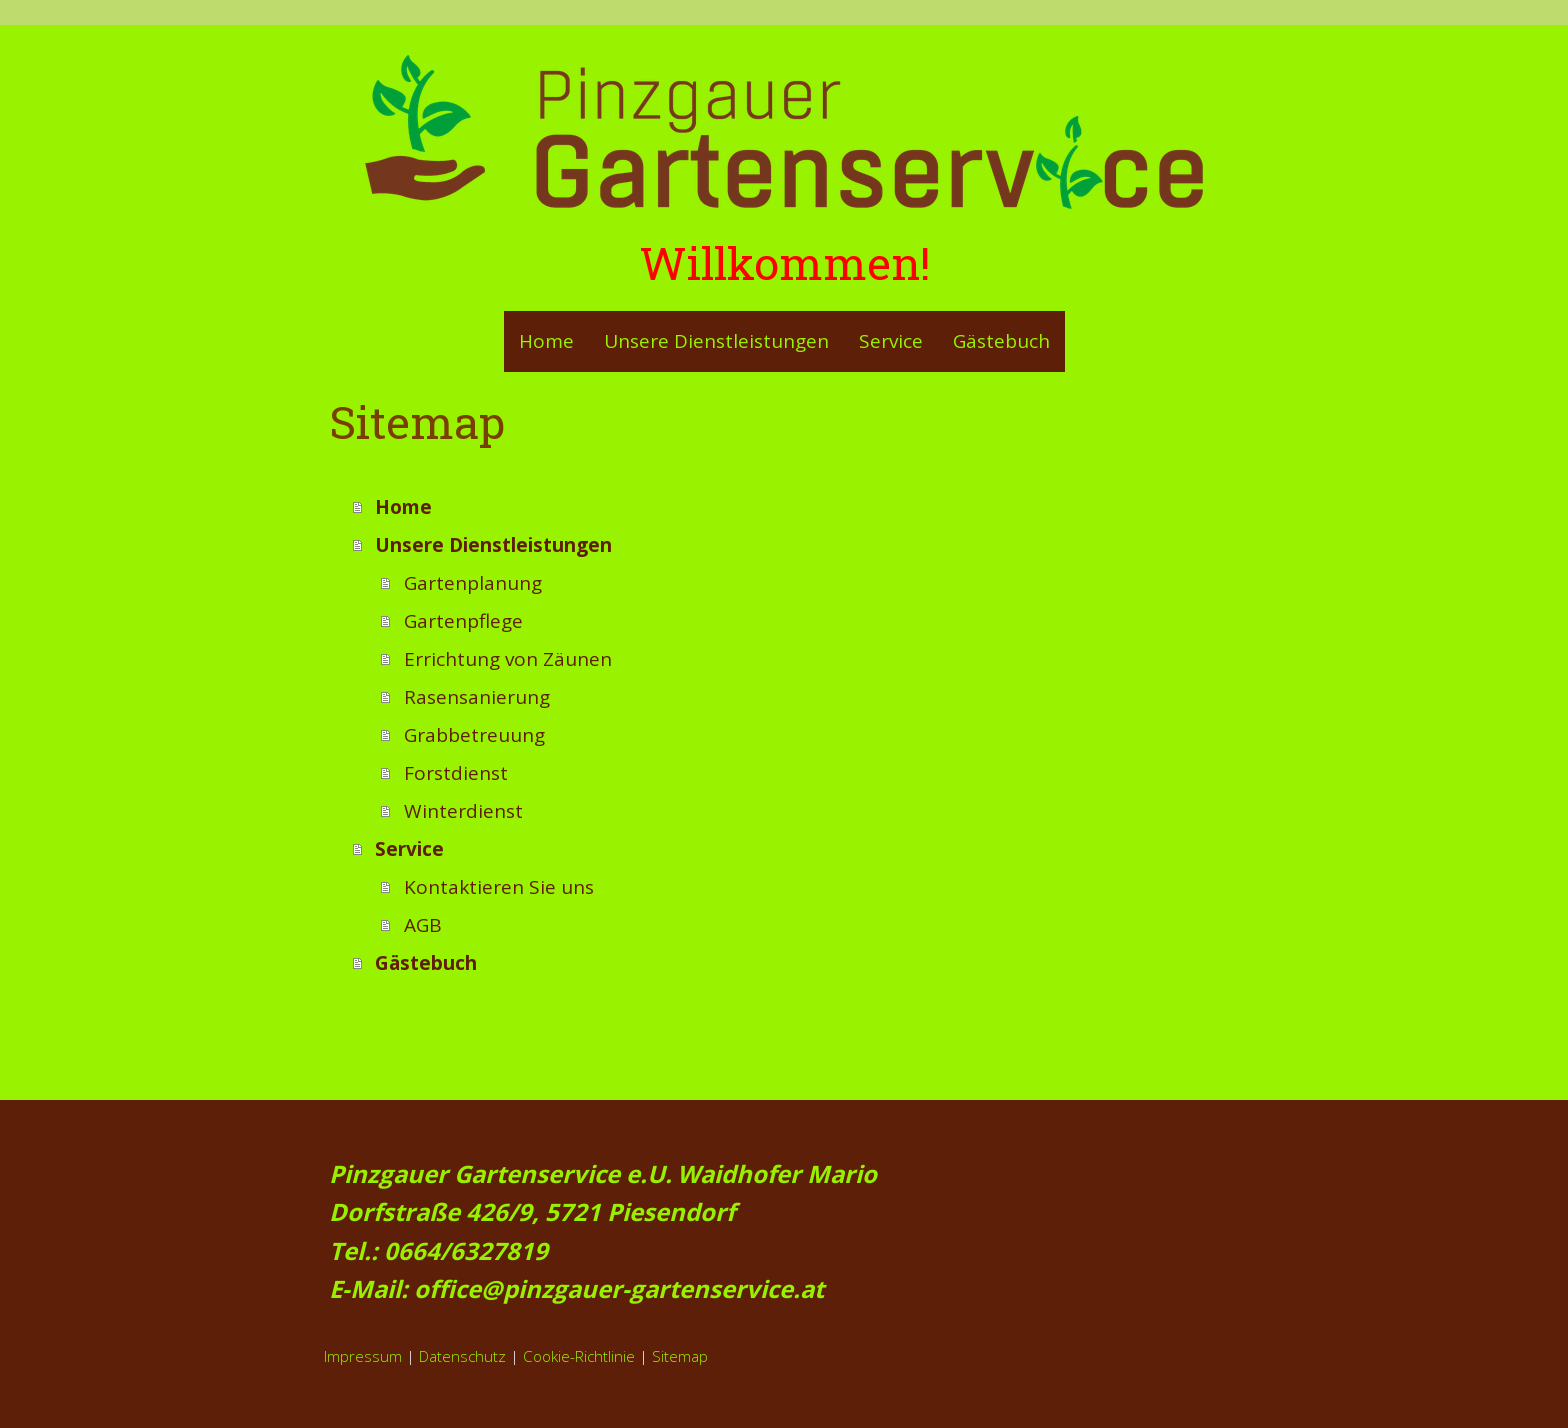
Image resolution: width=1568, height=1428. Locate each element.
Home (546, 341)
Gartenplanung (473, 583)
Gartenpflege (463, 621)
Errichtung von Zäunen (508, 659)
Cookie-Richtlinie (579, 1356)
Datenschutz (462, 1356)
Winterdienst (463, 811)
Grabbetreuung (474, 735)
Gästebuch (1001, 341)
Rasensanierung (477, 697)
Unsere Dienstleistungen (716, 341)
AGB (423, 925)
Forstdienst (456, 773)
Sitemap (680, 1356)
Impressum (363, 1356)
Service (891, 341)
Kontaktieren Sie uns (499, 887)
